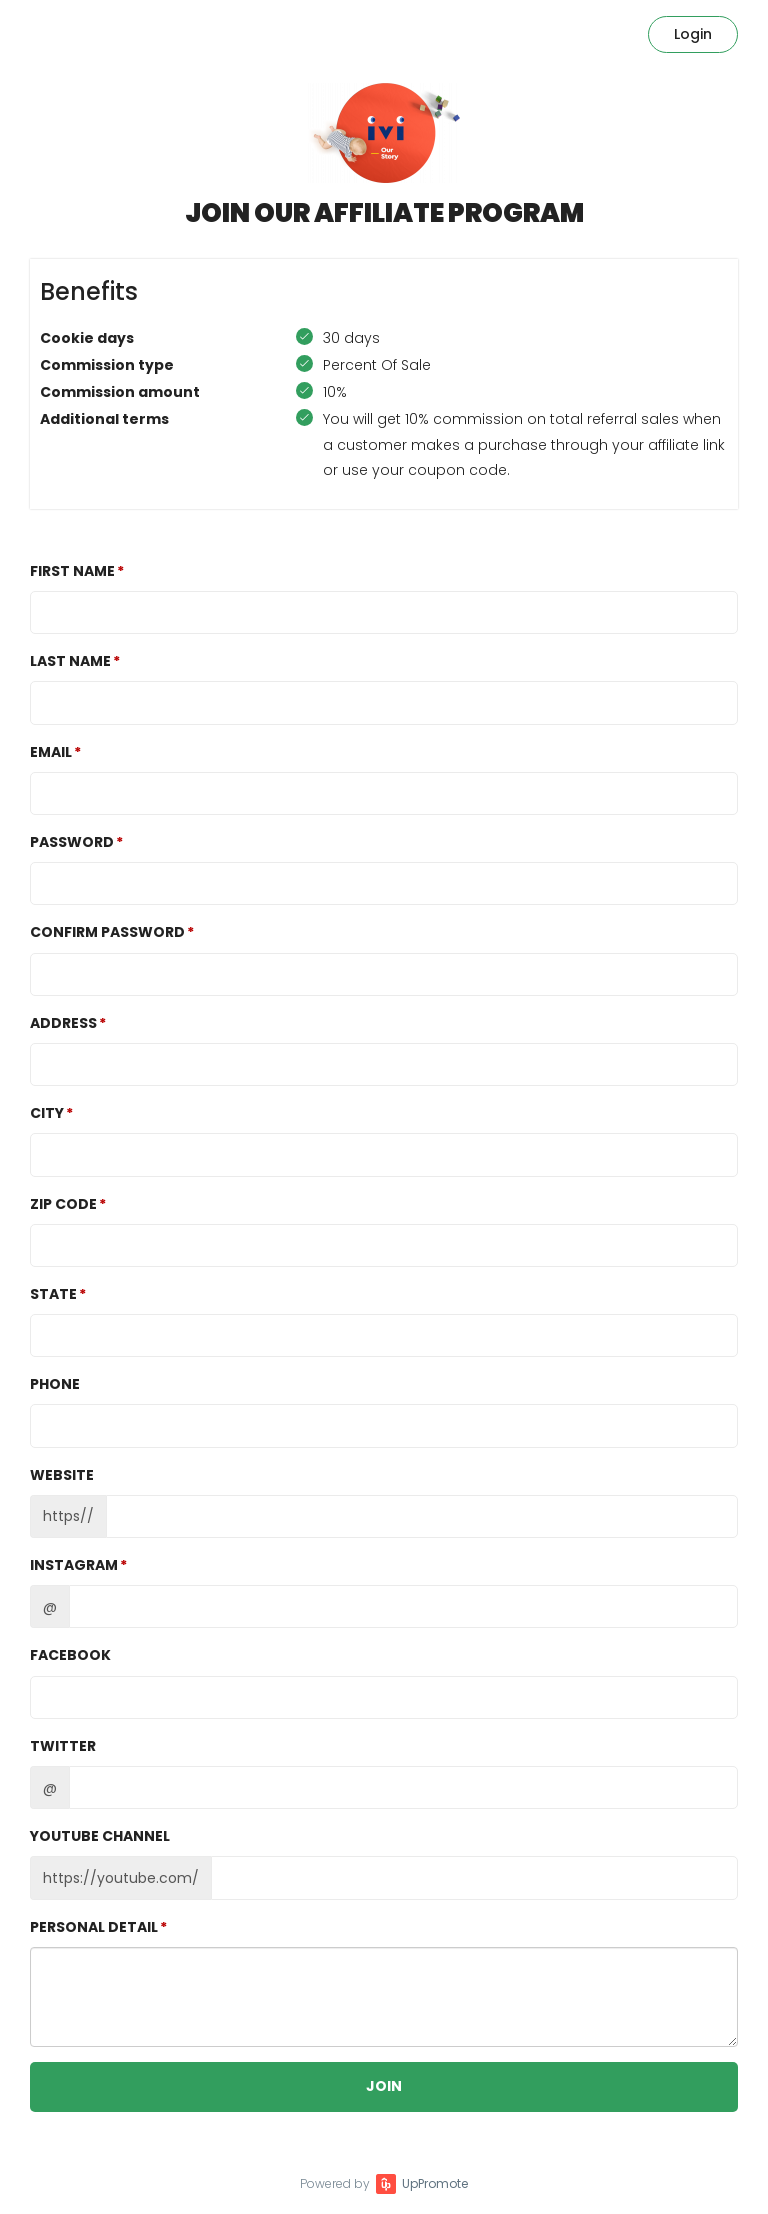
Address (63, 1023)
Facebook (70, 1655)
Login (693, 34)
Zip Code (63, 1204)
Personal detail (94, 1927)
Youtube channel (100, 1836)
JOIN (384, 2086)
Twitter (63, 1746)
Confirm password (107, 932)
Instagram (74, 1565)
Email (51, 752)
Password (72, 842)
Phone (55, 1384)
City (47, 1113)
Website (62, 1475)
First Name (72, 571)
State (53, 1294)
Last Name (70, 661)
